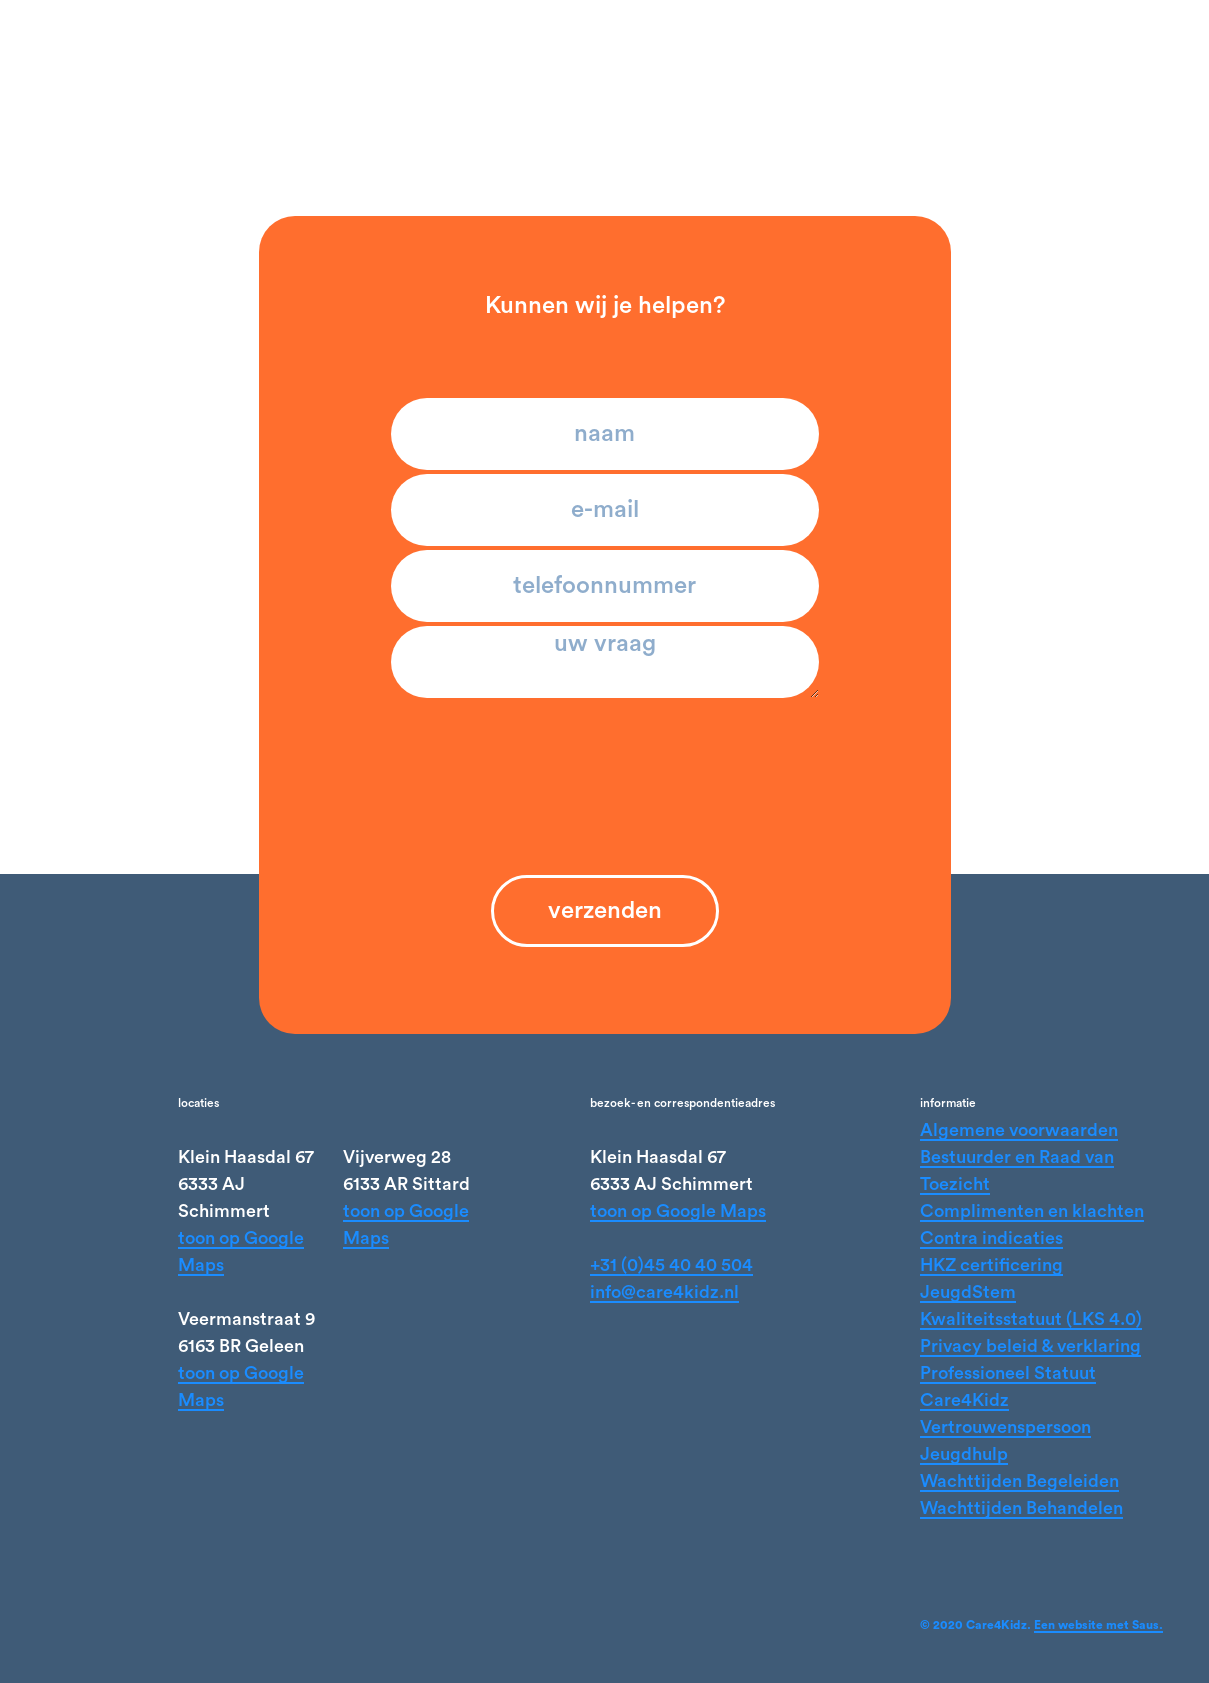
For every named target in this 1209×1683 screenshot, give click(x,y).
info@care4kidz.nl (664, 1292)
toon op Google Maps (678, 1211)
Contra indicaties (991, 1238)
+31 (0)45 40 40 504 (671, 1265)
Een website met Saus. (1098, 1625)
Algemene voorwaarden (1019, 1130)
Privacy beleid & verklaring (1030, 1346)
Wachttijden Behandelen (1021, 1508)
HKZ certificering (991, 1265)
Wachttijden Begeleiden (1019, 1481)
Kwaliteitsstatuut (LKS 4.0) (1031, 1319)
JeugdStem (968, 1292)
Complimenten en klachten (1032, 1211)
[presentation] (605, 754)
